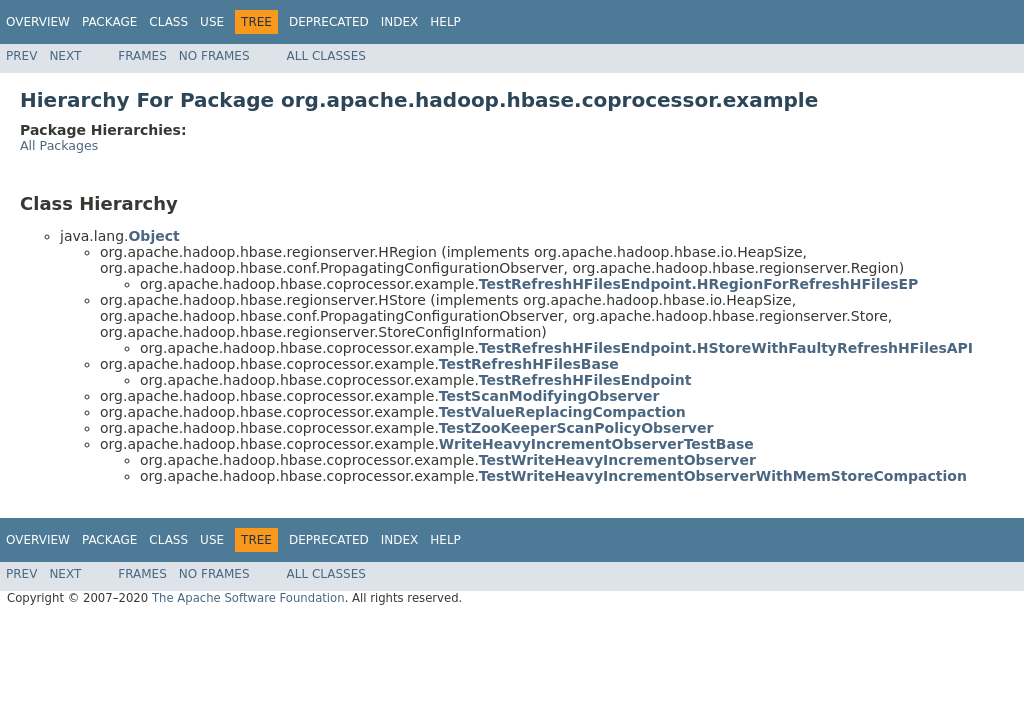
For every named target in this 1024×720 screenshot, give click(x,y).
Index (400, 22)
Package (109, 22)
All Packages (59, 145)
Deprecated (329, 22)
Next (65, 56)
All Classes (326, 56)
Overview (38, 22)
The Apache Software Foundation (248, 598)
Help (445, 22)
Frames (142, 56)
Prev (21, 56)
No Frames (214, 56)
